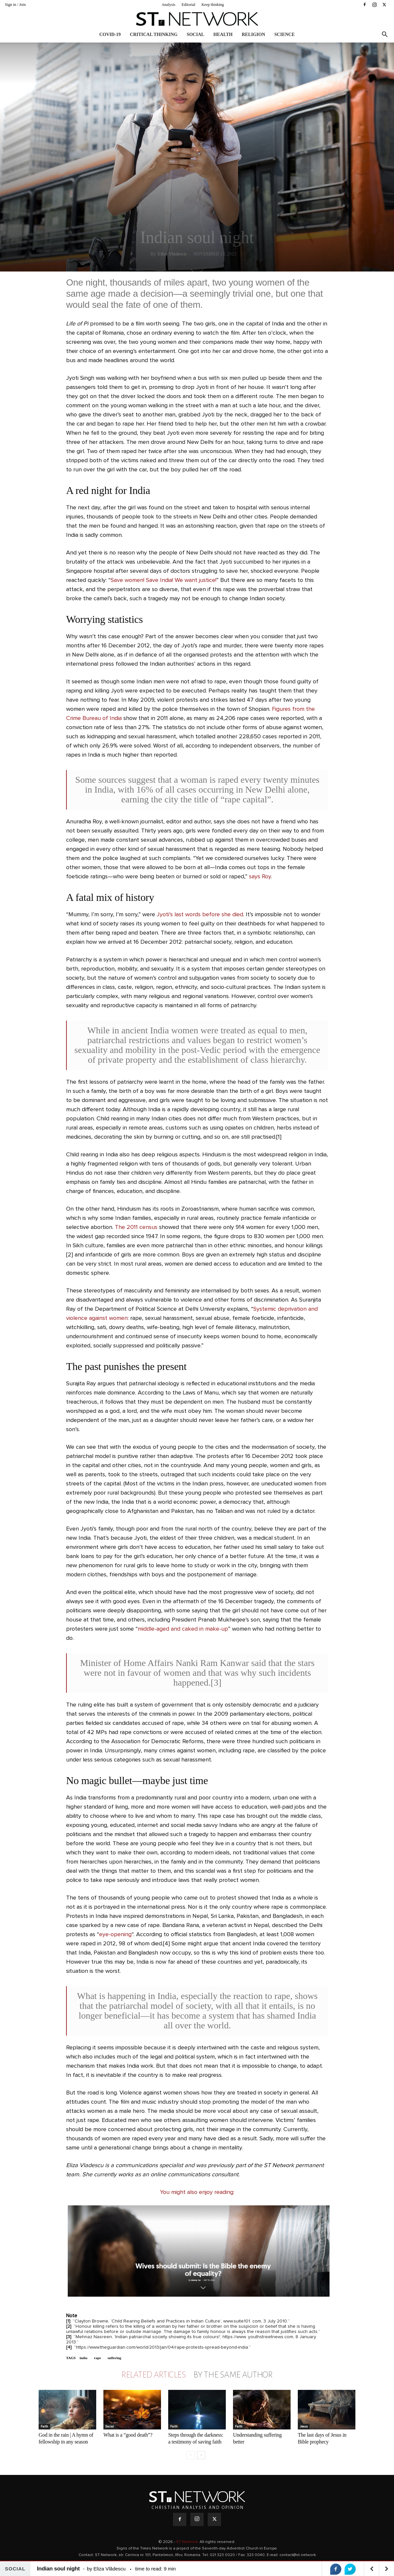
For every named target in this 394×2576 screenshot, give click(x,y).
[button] (384, 35)
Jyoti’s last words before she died (200, 915)
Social (195, 34)
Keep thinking (213, 4)
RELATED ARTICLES (153, 2374)
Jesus (304, 2426)
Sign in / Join (15, 4)
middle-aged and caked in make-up (183, 1629)
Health (223, 34)
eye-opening (115, 1934)
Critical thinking (154, 34)
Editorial (188, 4)
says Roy (260, 877)
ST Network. (188, 2542)
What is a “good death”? (127, 2435)
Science (284, 34)
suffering (114, 2358)
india (83, 2358)
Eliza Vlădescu (172, 254)
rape (97, 2358)
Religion (253, 34)
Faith (44, 2426)
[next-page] (201, 2455)
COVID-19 (109, 34)
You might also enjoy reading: (197, 2192)
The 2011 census (136, 1227)
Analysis (168, 4)
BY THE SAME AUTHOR (233, 2374)
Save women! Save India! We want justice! (163, 580)
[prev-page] (191, 2455)
